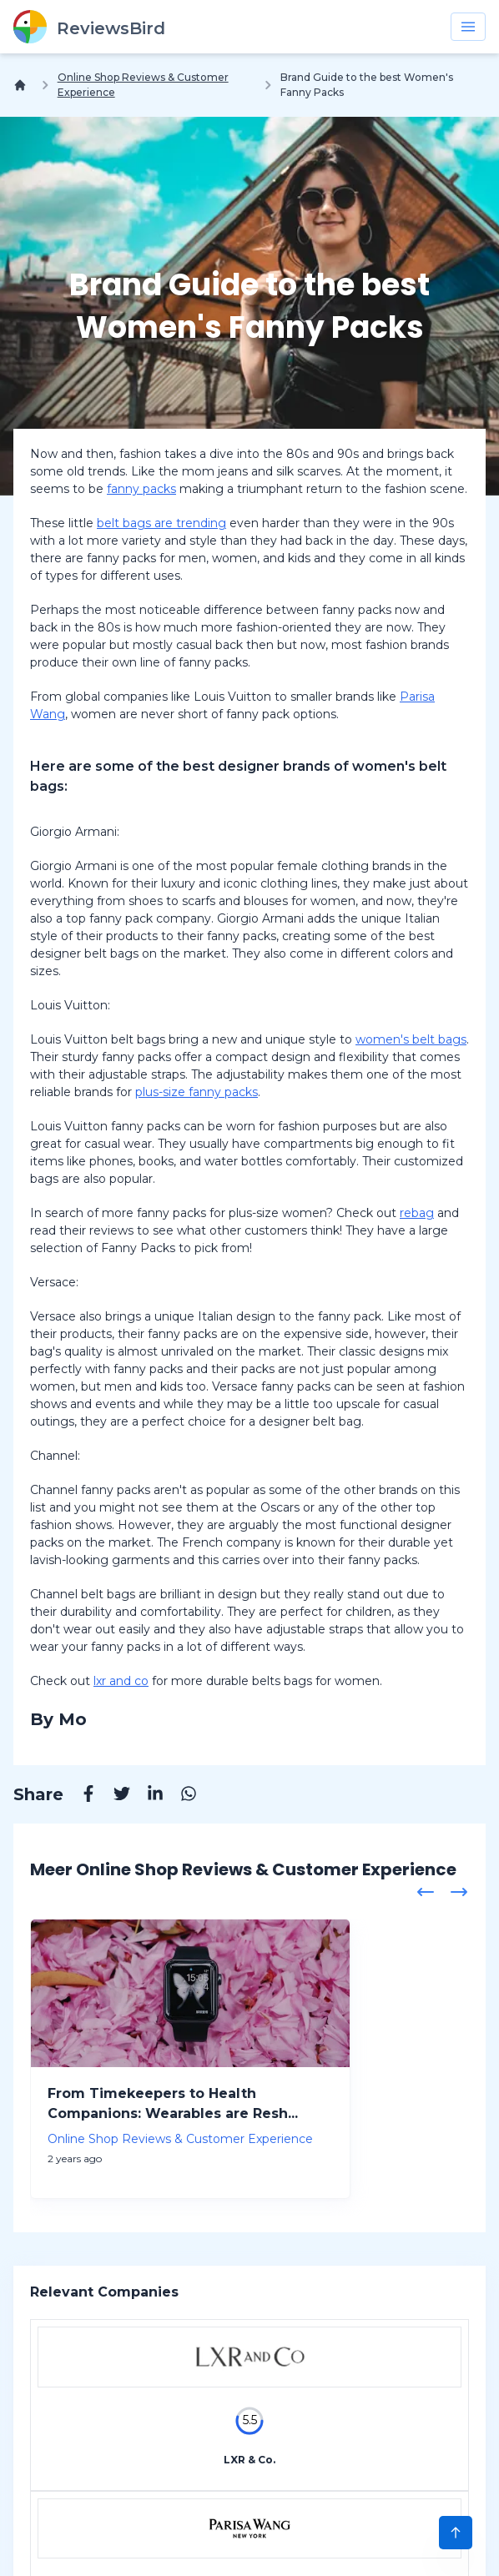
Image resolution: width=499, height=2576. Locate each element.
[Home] (23, 85)
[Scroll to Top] (455, 2532)
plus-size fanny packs (196, 1091)
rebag (417, 1212)
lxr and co (121, 1680)
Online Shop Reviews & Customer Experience (143, 84)
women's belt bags (410, 1039)
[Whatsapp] (180, 1796)
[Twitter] (113, 1796)
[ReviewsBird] (89, 26)
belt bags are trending (161, 523)
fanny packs (141, 488)
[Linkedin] (147, 1796)
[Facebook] (80, 1796)
